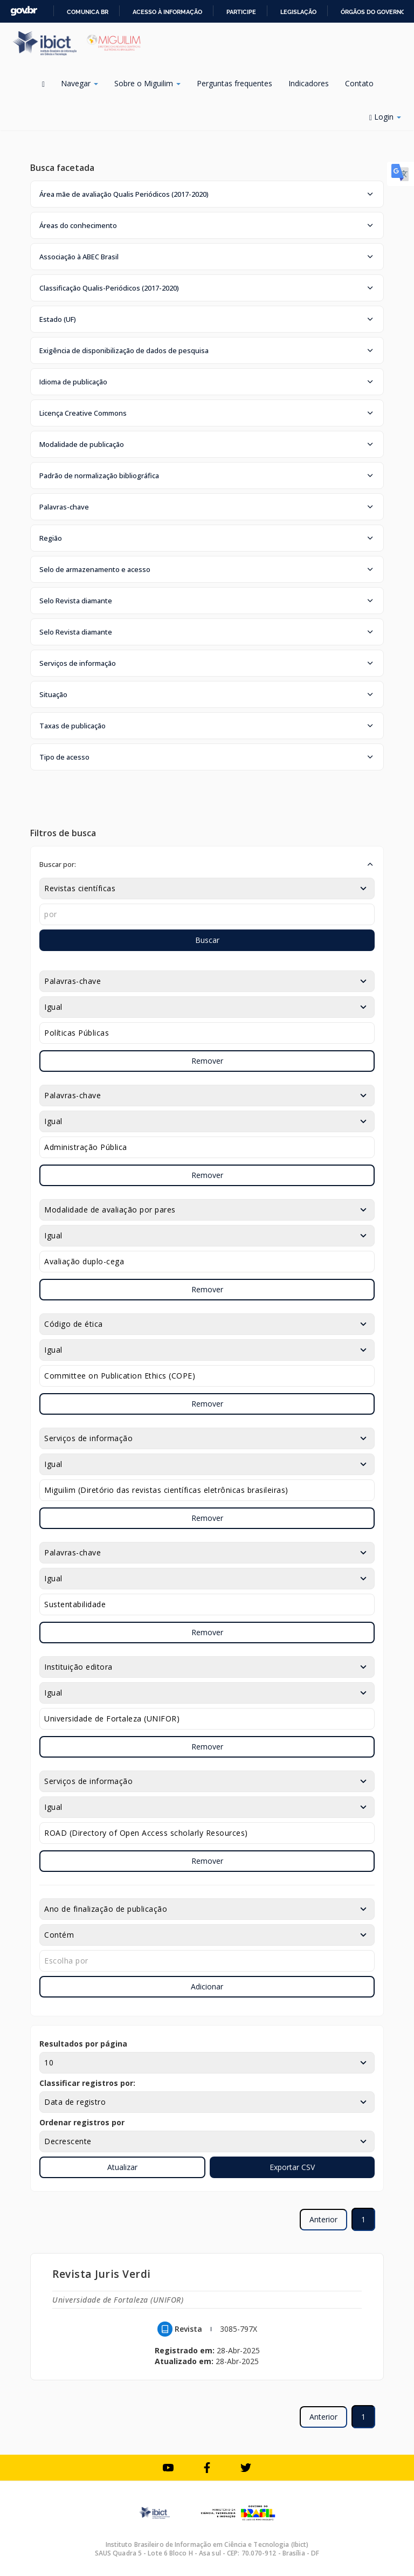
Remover (207, 1061)
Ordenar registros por (82, 2122)
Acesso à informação (167, 12)
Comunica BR (87, 12)
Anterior (323, 2219)
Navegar (79, 83)
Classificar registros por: (87, 2083)
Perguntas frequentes (234, 83)
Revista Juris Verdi (101, 2274)
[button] (207, 194)
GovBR (23, 11)
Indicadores (308, 83)
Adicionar (207, 1986)
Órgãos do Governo (373, 12)
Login (385, 117)
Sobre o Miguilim (147, 83)
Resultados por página (83, 2043)
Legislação (298, 12)
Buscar (207, 940)
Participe (241, 12)
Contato (359, 83)
